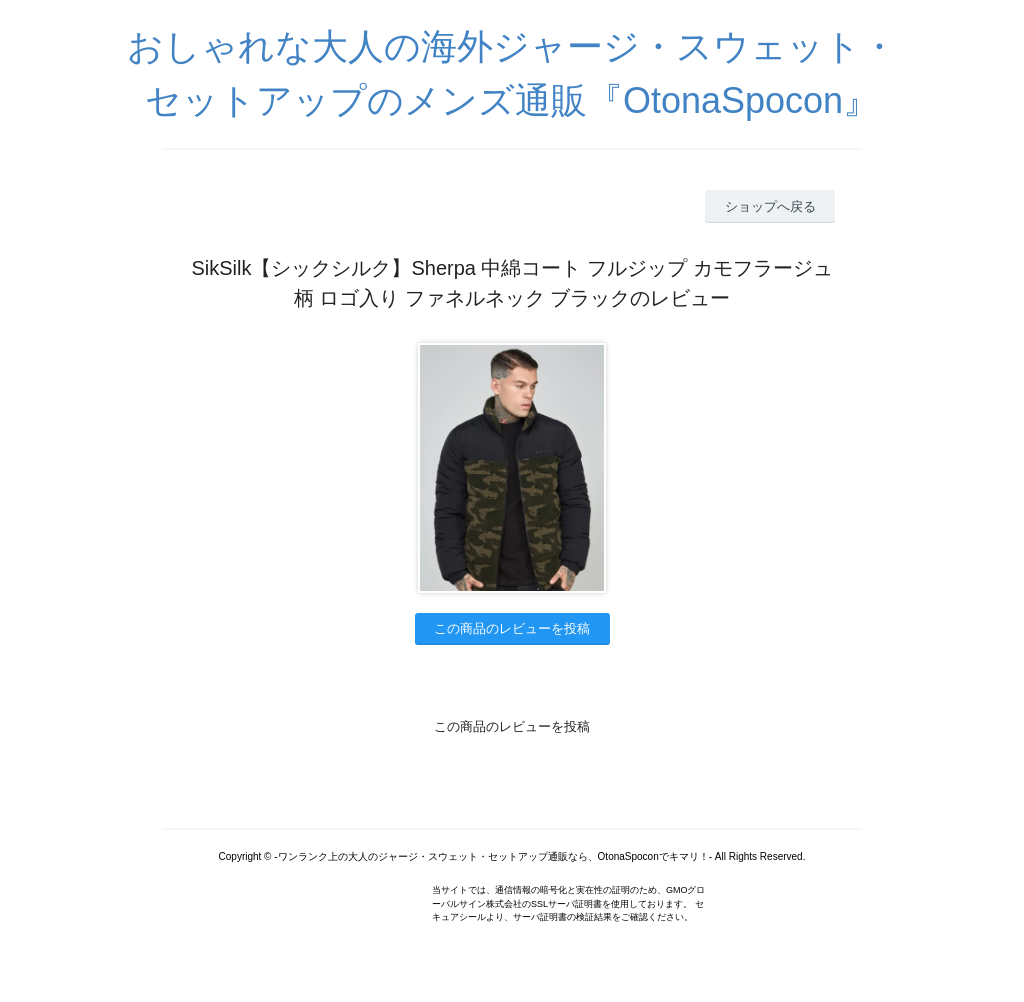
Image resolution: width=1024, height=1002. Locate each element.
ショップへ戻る (770, 206)
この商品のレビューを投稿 (512, 628)
